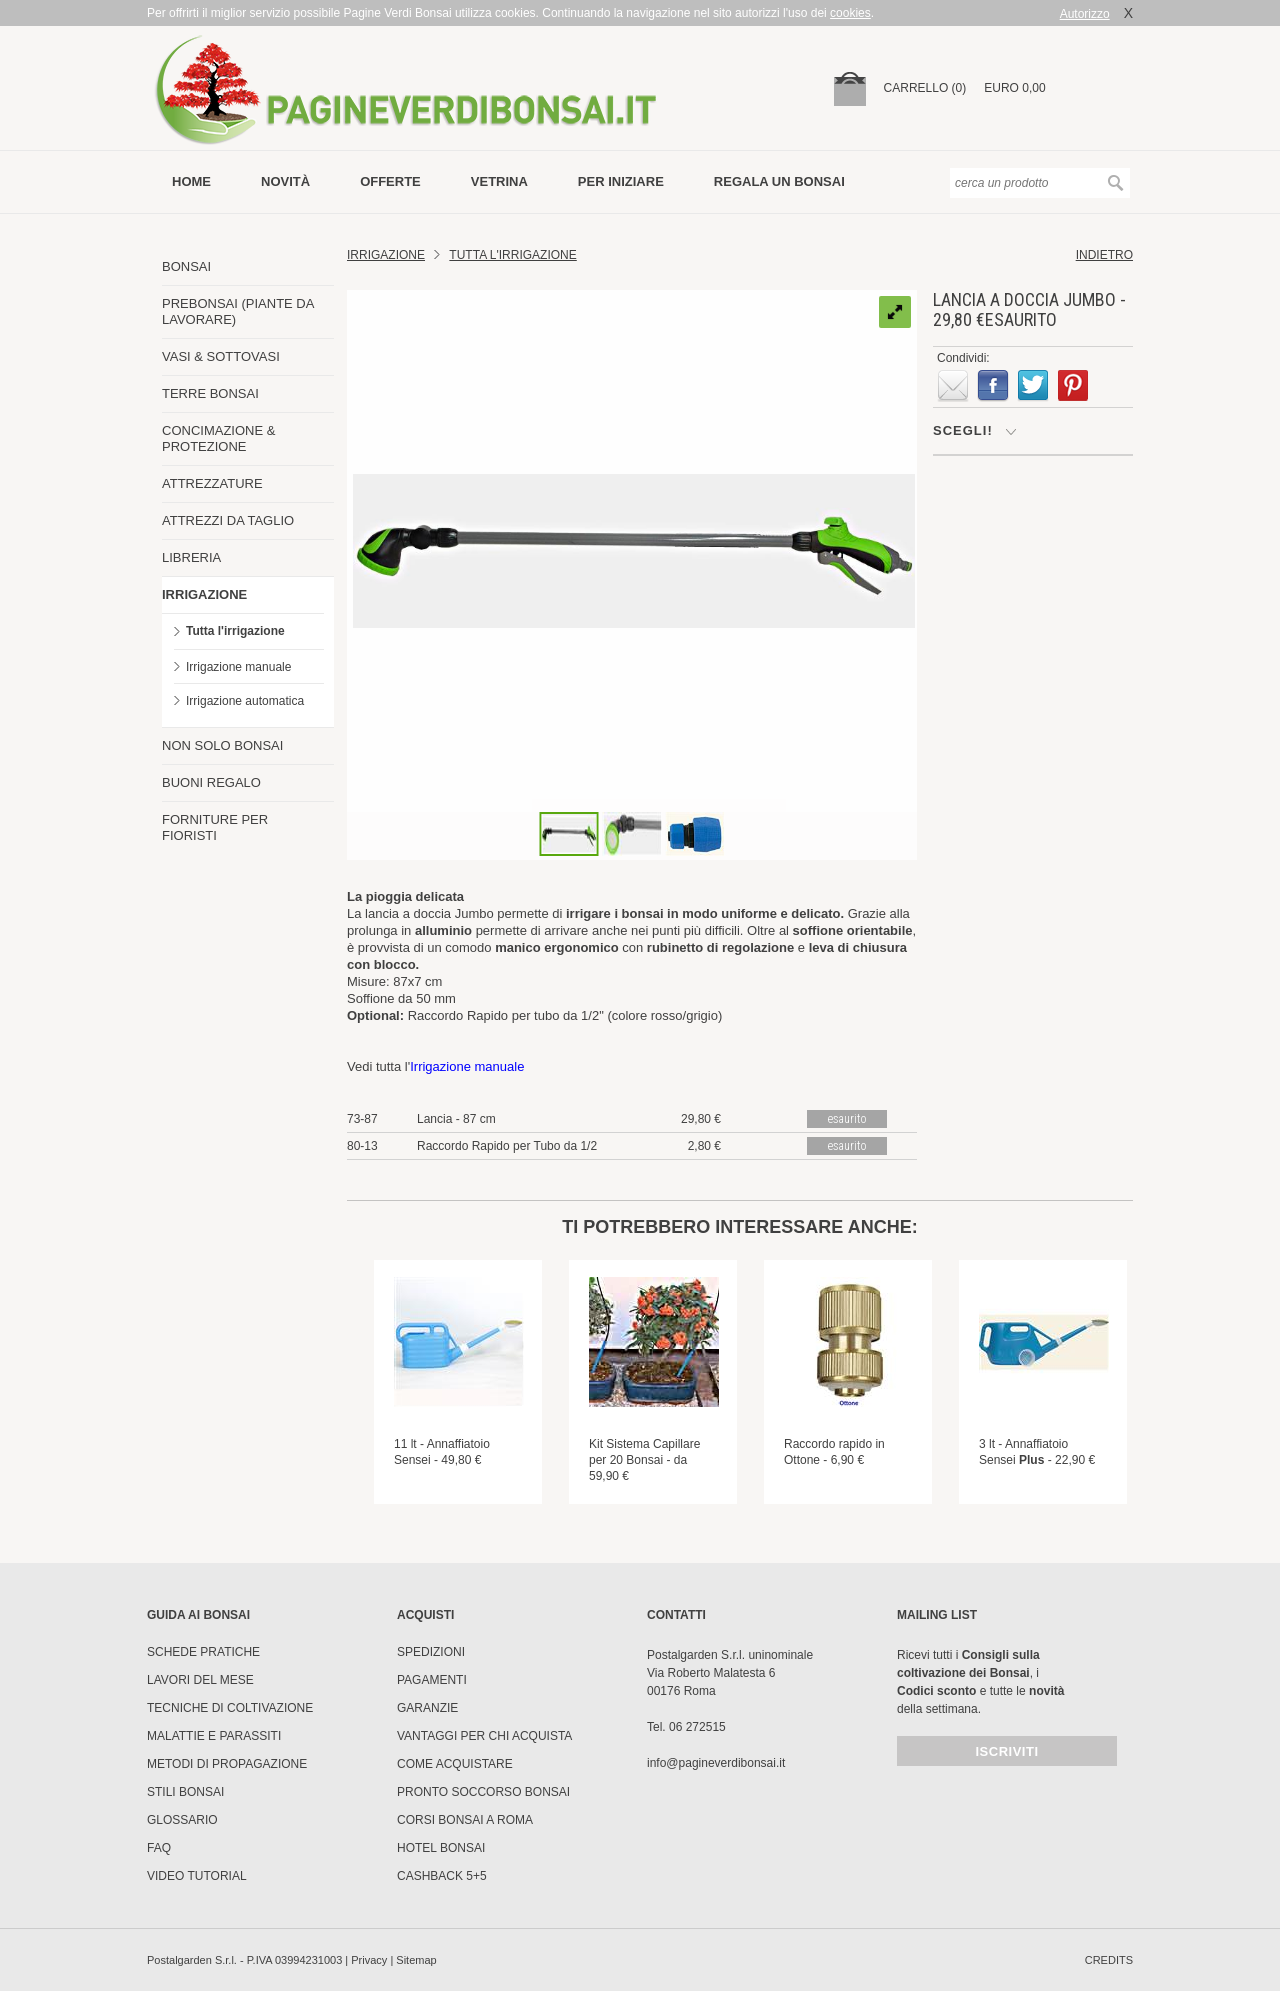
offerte (390, 181)
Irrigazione (386, 255)
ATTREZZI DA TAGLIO (228, 520)
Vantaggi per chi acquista (484, 1736)
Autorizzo (1085, 14)
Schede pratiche (203, 1652)
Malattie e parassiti (214, 1736)
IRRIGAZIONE (204, 594)
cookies (850, 13)
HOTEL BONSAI (441, 1848)
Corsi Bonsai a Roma (465, 1820)
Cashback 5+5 (442, 1876)
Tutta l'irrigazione (235, 631)
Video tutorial (197, 1876)
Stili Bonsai (185, 1792)
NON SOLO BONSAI (222, 745)
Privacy (369, 1960)
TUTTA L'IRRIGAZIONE (512, 255)
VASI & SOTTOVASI (221, 356)
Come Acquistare (455, 1764)
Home (191, 181)
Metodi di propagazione (227, 1764)
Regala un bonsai (779, 181)
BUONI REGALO (211, 782)
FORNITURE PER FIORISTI (215, 827)
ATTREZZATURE (212, 483)
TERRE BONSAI (210, 393)
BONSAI (186, 266)
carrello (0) (925, 88)
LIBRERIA (191, 557)
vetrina (499, 181)
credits (1109, 1960)
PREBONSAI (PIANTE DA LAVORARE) (238, 311)
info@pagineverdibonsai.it (716, 1763)
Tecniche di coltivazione (230, 1708)
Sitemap (416, 1960)
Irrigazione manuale (238, 667)
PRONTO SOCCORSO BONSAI (483, 1792)
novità (285, 181)
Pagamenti (432, 1680)
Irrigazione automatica (245, 701)
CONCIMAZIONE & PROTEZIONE (218, 438)
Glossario (182, 1820)
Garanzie (427, 1708)
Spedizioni (431, 1652)
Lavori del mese (200, 1680)
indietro (1104, 255)
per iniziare (621, 181)
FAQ (159, 1848)
